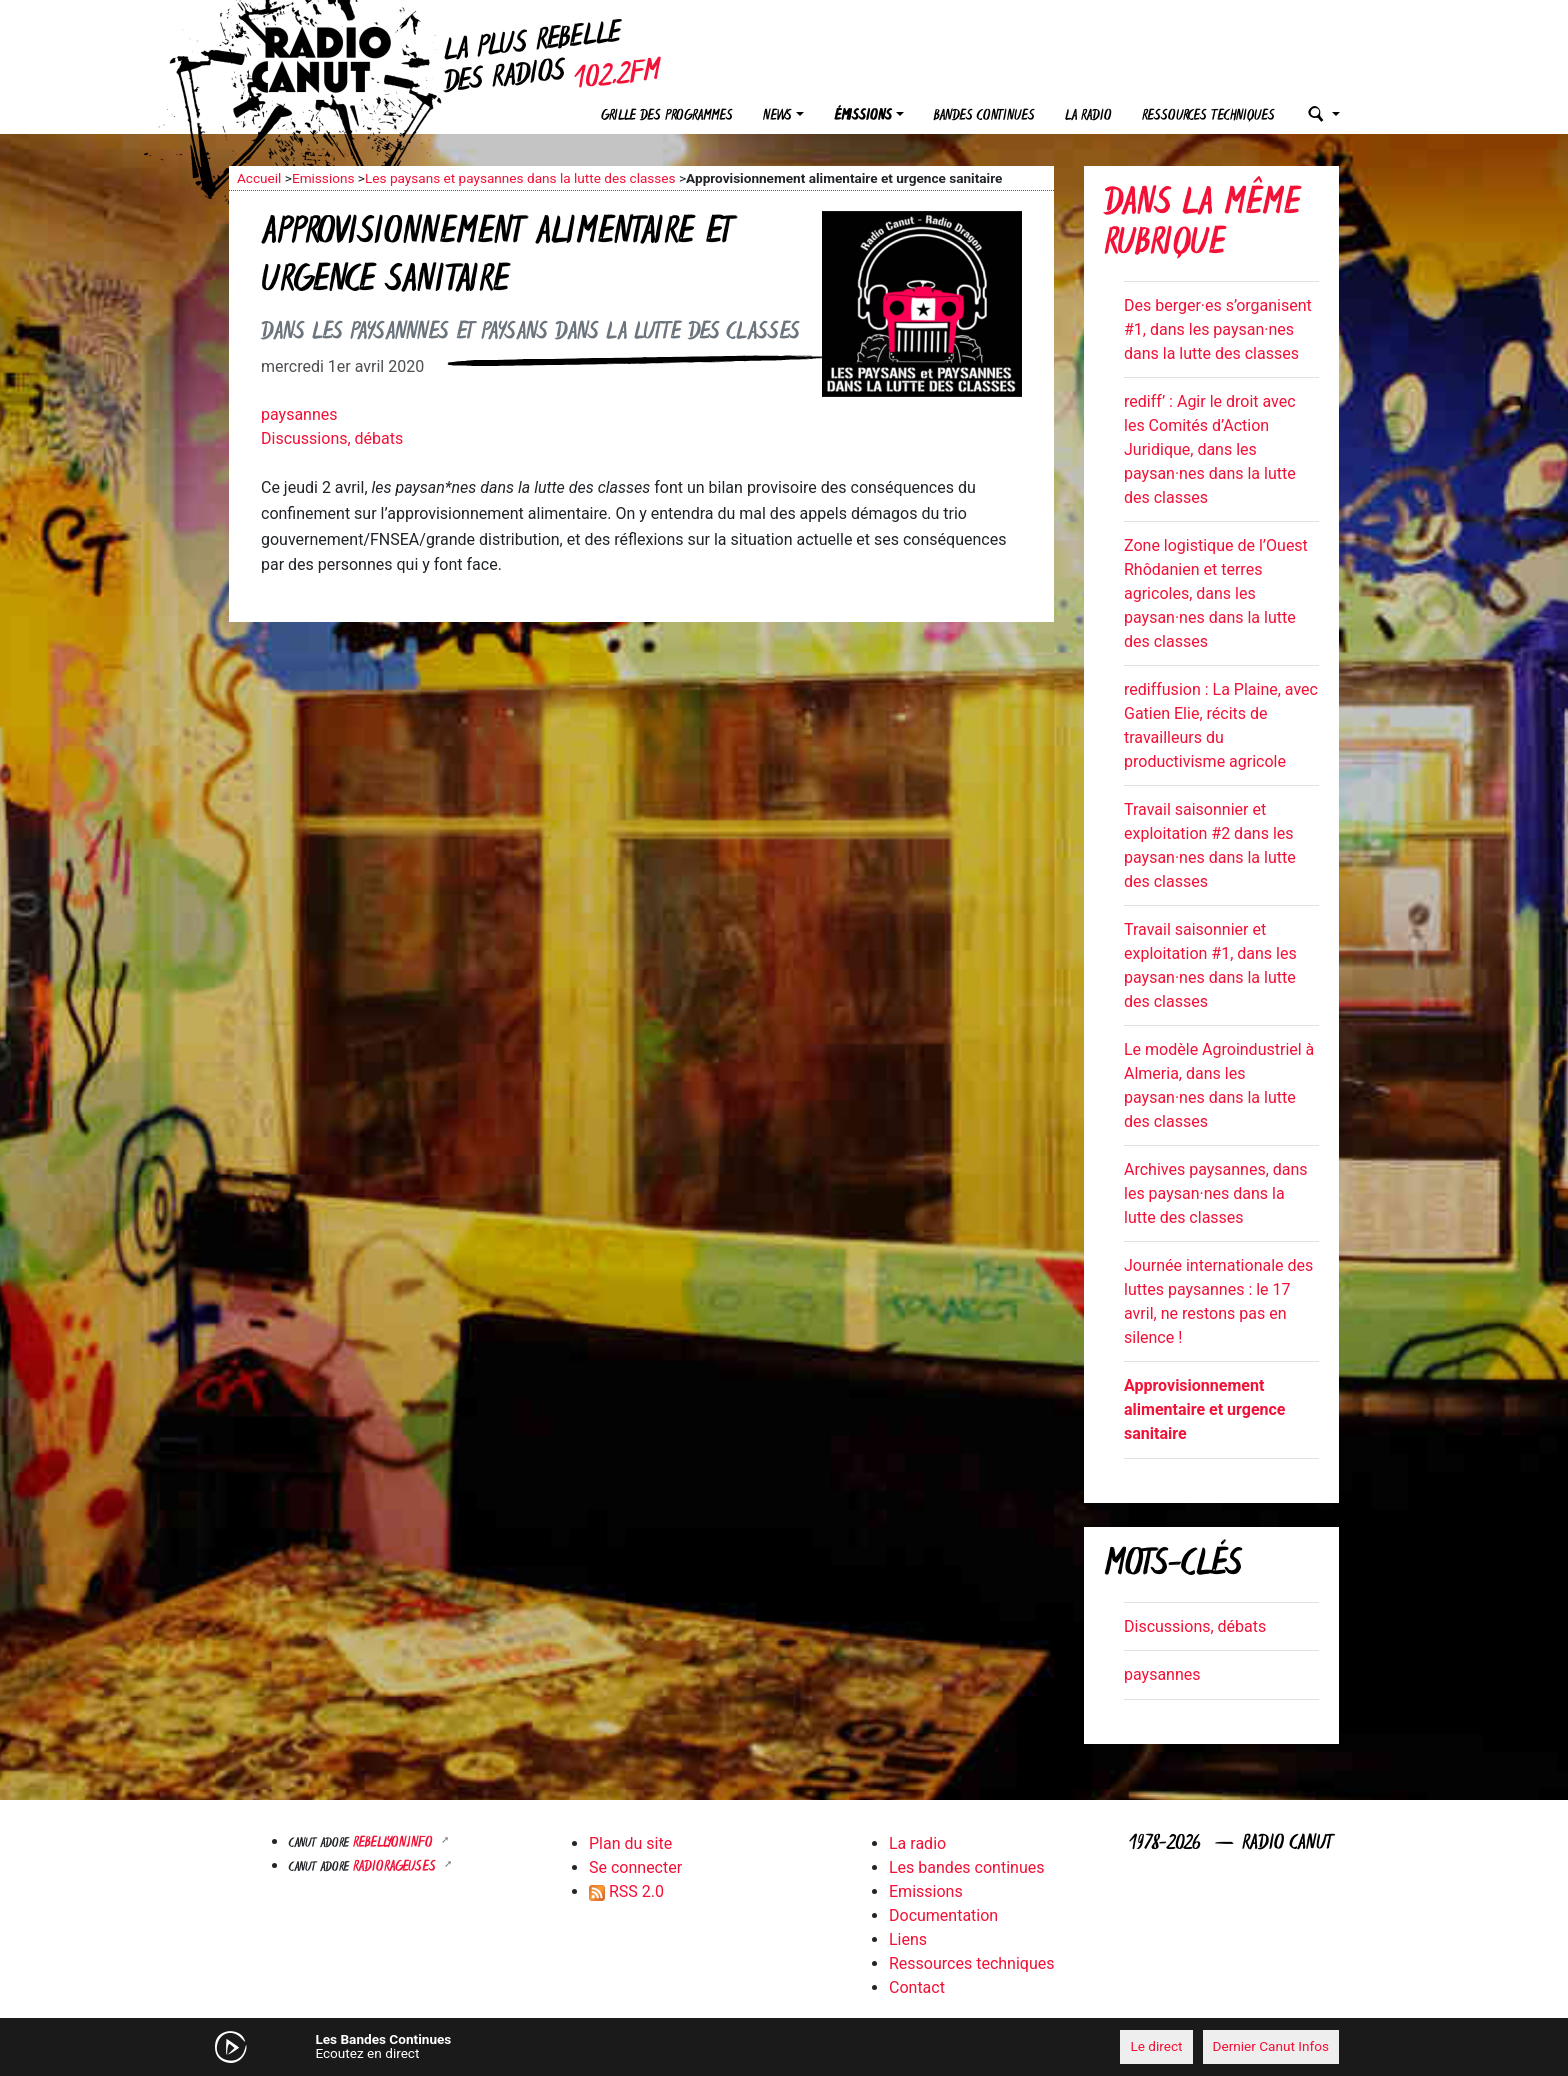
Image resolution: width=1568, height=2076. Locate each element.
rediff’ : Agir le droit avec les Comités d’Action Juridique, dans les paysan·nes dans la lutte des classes (1210, 449)
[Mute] (539, 2046)
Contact (917, 1987)
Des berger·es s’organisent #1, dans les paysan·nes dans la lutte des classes (1218, 329)
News (777, 116)
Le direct (1156, 2046)
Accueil (259, 178)
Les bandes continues (966, 1867)
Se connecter (635, 1867)
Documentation (943, 1915)
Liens (908, 1939)
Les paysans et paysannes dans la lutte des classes (520, 178)
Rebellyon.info (395, 1843)
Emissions (323, 178)
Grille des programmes (667, 116)
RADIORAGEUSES (396, 1867)
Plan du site (630, 1843)
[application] (784, 2047)
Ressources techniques (1208, 116)
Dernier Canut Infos (1271, 2046)
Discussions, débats (332, 438)
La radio (1088, 116)
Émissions (863, 116)
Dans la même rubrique (1202, 225)
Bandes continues (984, 116)
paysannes (299, 414)
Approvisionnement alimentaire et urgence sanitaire (1204, 1409)
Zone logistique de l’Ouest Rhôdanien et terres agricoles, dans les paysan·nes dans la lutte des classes (1216, 593)
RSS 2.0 (626, 1891)
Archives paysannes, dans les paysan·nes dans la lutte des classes (1216, 1193)
